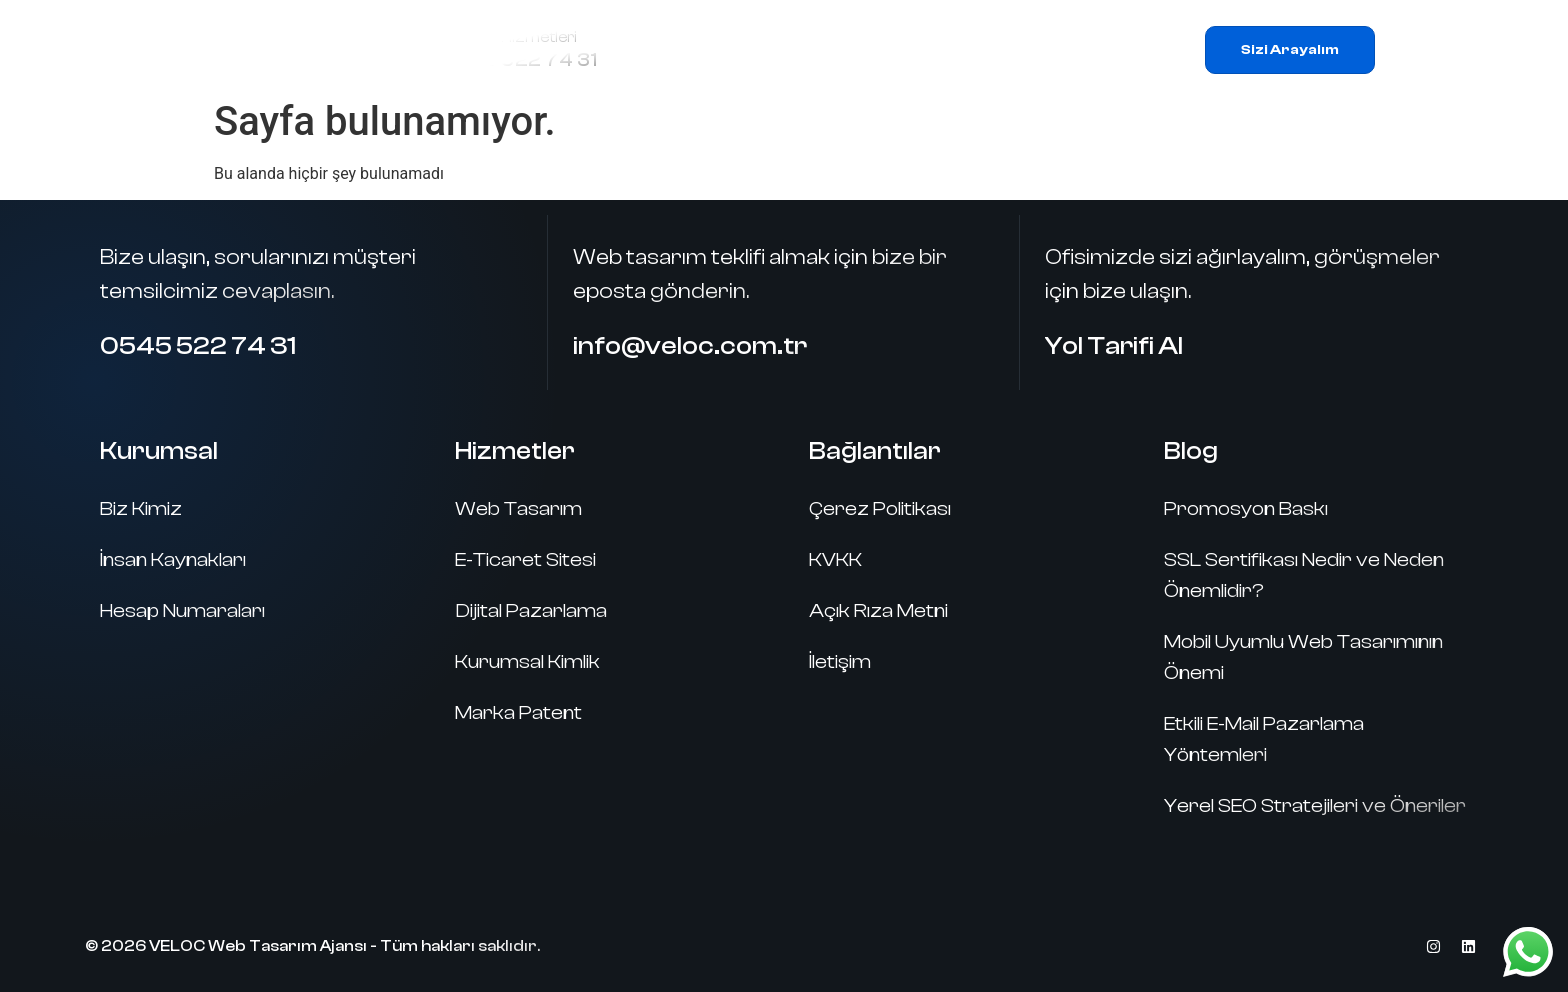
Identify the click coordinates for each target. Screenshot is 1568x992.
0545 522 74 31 (520, 60)
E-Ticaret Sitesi (525, 559)
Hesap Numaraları (182, 610)
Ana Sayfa (679, 49)
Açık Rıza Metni (878, 610)
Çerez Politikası (880, 508)
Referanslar (983, 49)
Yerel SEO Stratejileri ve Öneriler (1315, 805)
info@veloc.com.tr (690, 346)
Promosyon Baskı (1246, 508)
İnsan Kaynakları (173, 559)
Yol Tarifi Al (1114, 346)
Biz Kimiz (141, 508)
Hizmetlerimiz (827, 50)
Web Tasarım (518, 508)
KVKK (835, 559)
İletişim (1099, 49)
